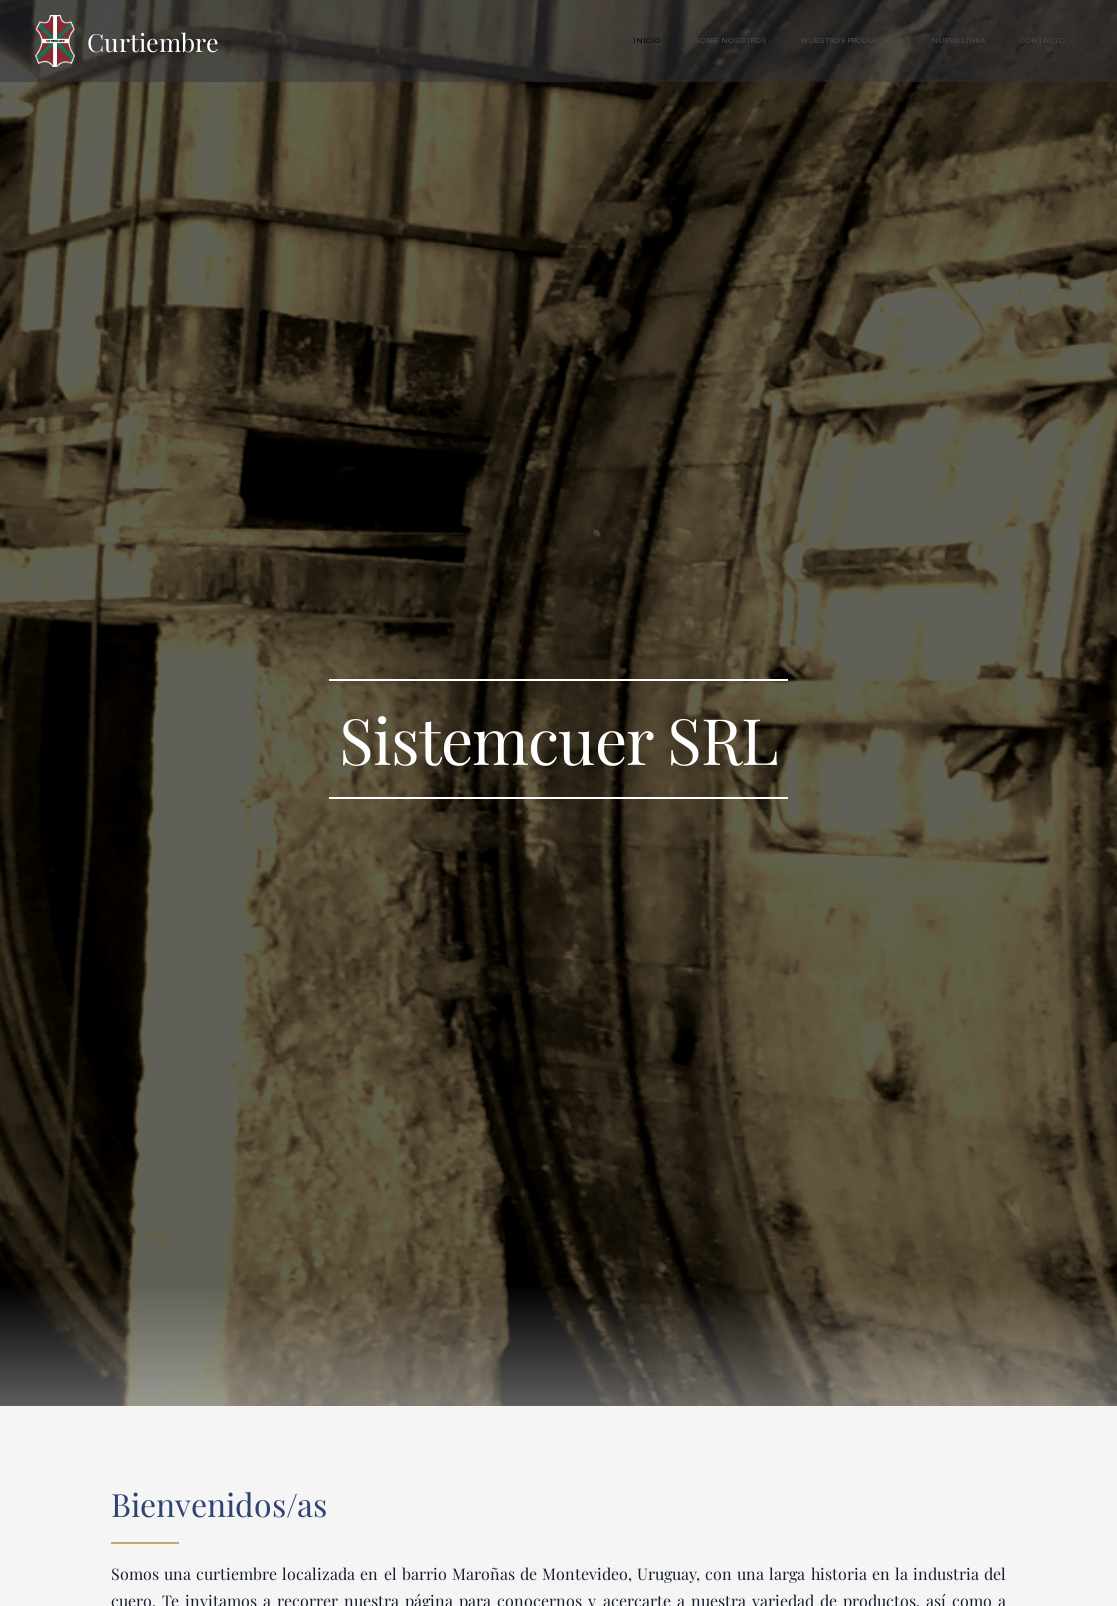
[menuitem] (929, 41)
